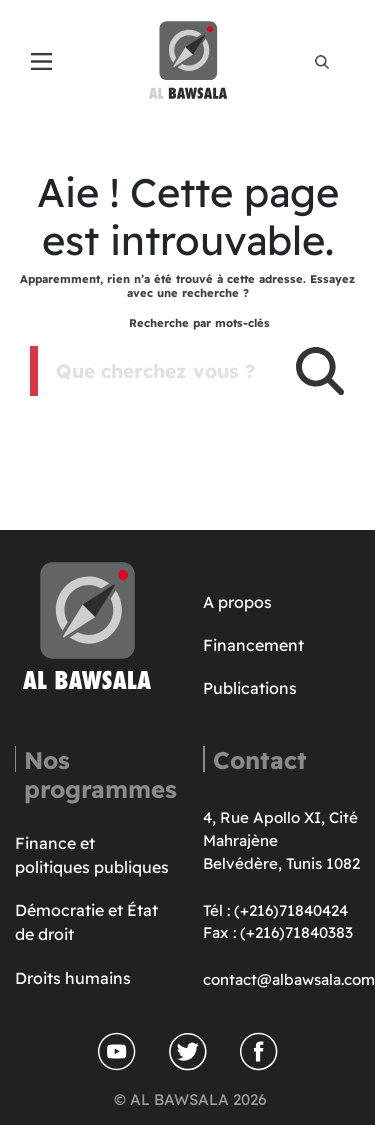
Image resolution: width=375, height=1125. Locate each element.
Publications (250, 688)
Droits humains (73, 978)
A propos (237, 602)
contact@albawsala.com (289, 979)
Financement (253, 645)
